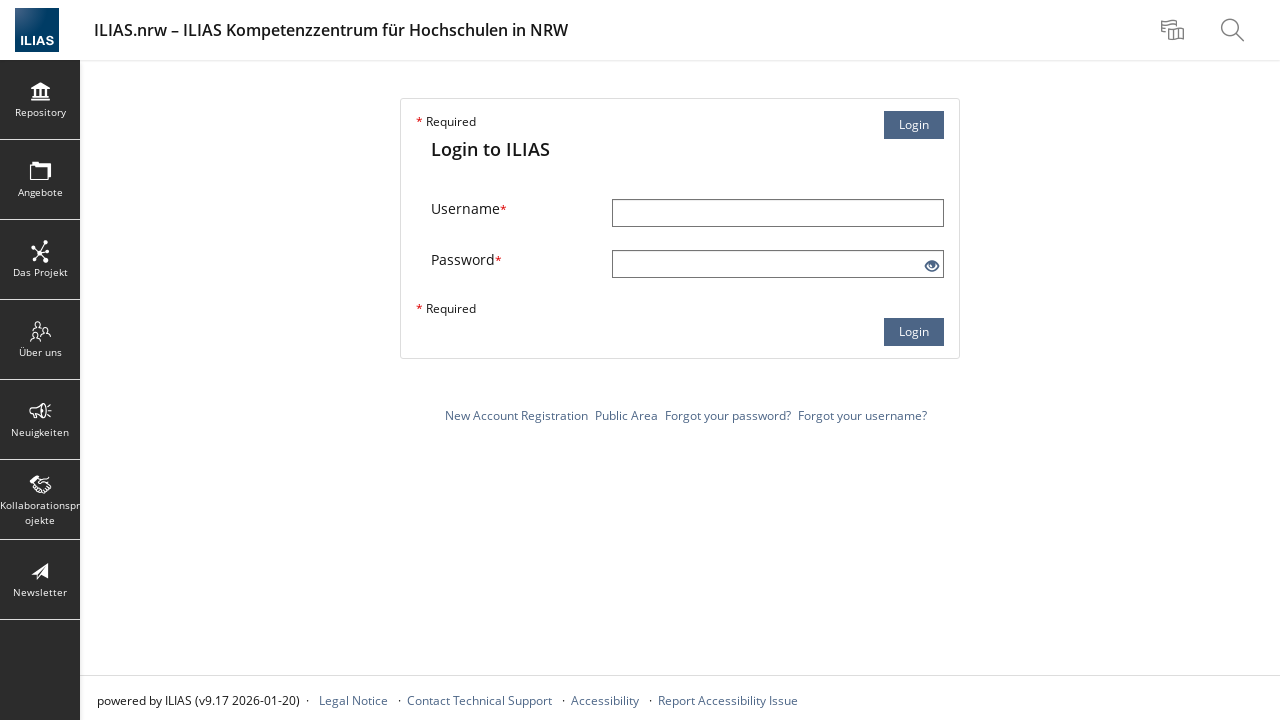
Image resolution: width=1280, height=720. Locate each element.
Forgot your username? (862, 415)
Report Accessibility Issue (728, 700)
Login (914, 124)
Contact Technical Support (479, 700)
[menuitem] (1175, 30)
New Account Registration (516, 415)
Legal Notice (353, 700)
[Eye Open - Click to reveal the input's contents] (932, 266)
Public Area (626, 415)
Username (469, 208)
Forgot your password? (728, 415)
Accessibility (605, 700)
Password (466, 259)
